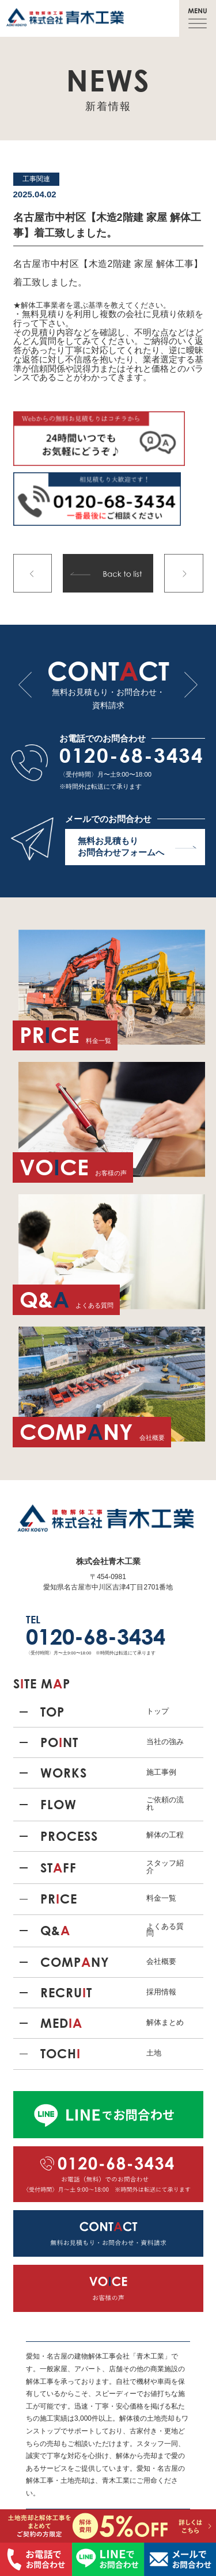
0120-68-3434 (131, 755)
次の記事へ (183, 573)
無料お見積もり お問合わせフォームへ (137, 846)
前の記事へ (32, 573)
